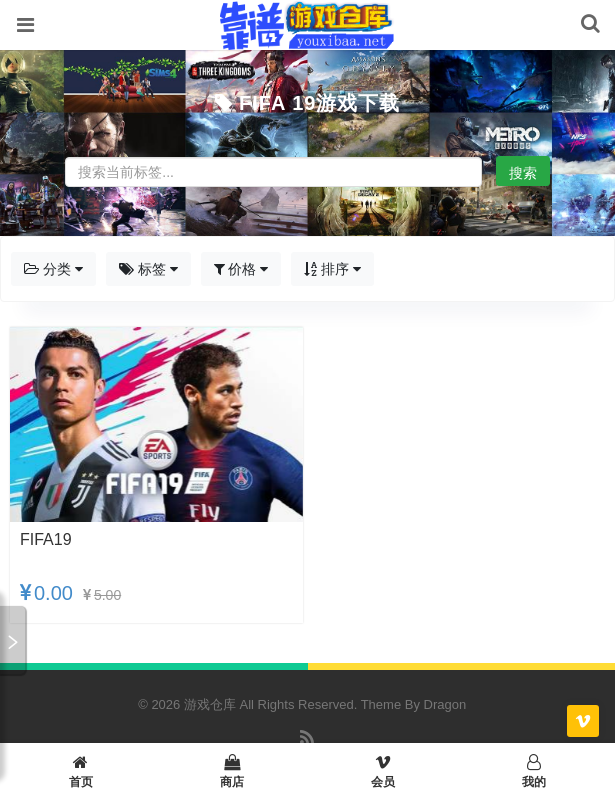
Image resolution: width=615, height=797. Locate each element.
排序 (332, 269)
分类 (53, 269)
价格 (241, 269)
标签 (148, 269)
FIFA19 (46, 539)
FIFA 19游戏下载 (319, 103)
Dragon (445, 704)
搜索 (523, 173)
